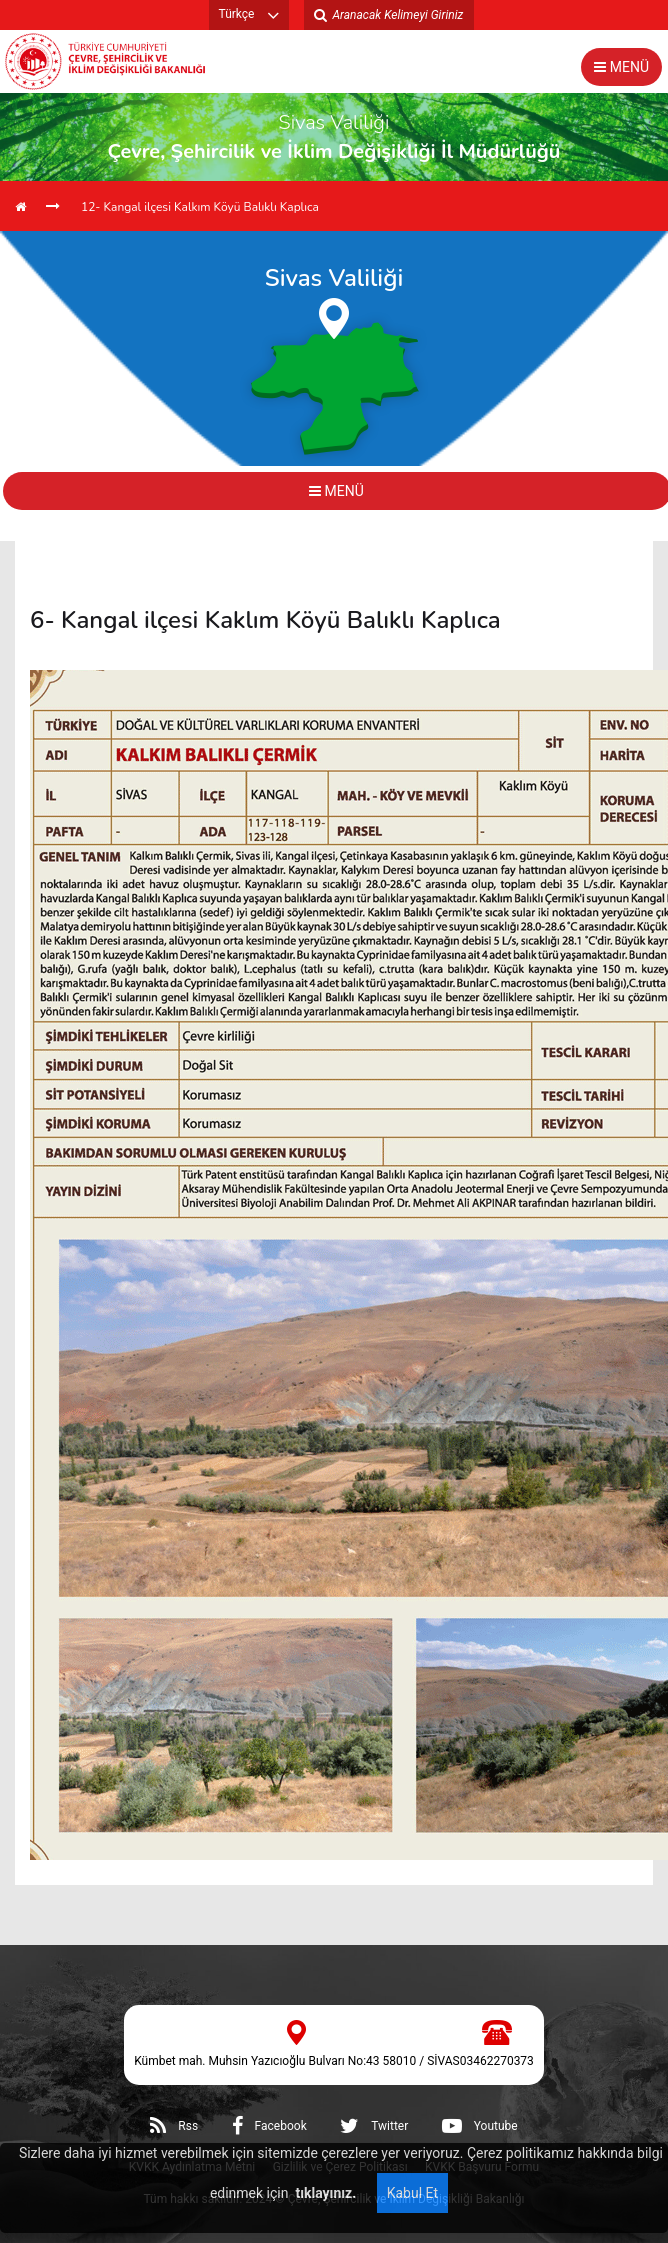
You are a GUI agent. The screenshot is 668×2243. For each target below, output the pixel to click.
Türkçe (237, 14)
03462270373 (497, 2061)
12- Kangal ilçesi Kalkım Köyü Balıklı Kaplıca (200, 207)
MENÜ (621, 67)
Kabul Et (412, 2193)
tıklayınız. (324, 2193)
